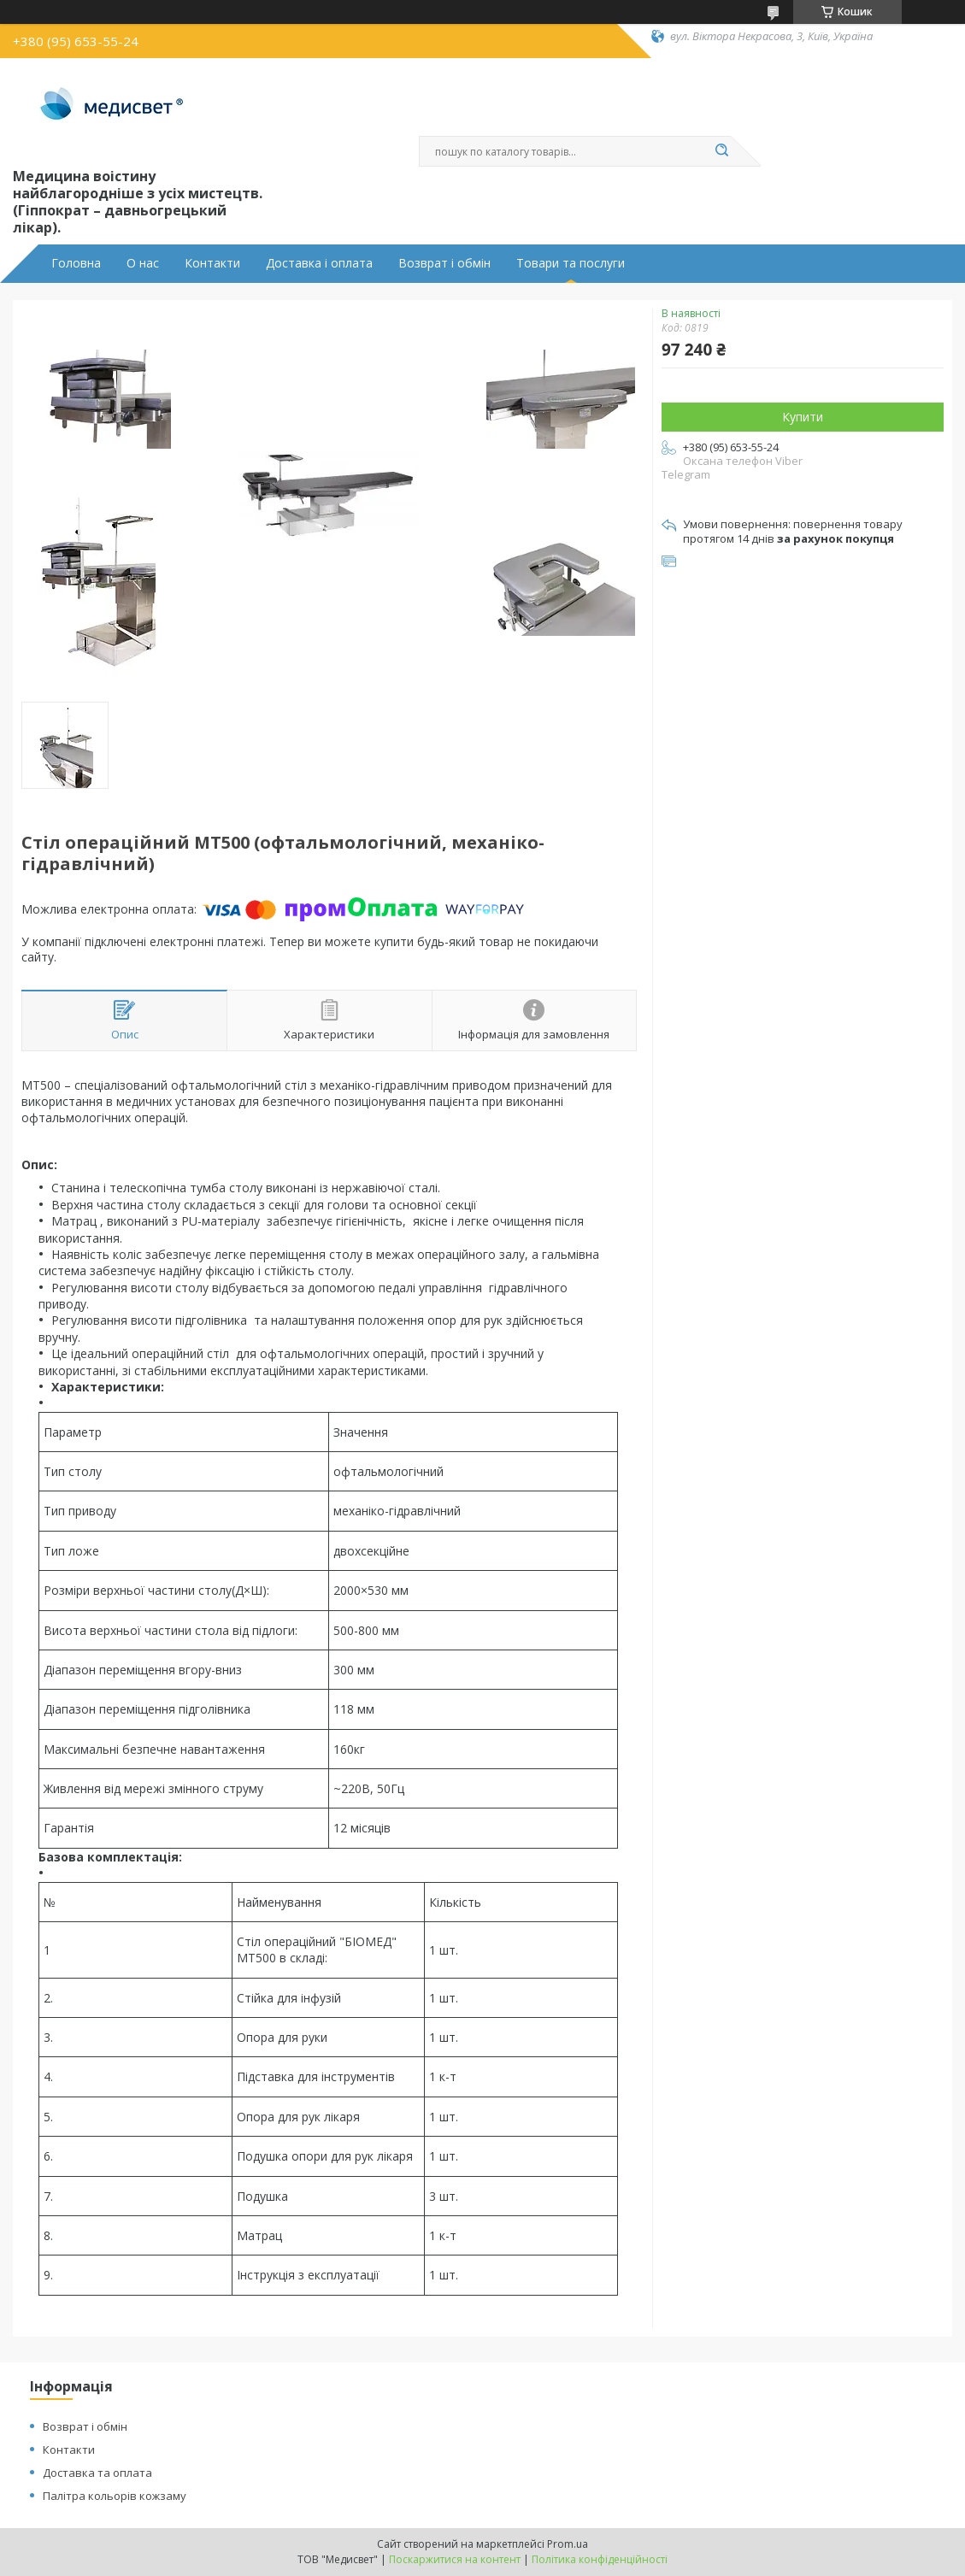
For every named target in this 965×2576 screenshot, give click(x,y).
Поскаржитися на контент (455, 2559)
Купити (802, 417)
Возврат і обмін (444, 263)
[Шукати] (722, 151)
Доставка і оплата (319, 263)
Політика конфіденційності (600, 2559)
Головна (76, 263)
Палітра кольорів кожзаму (114, 2495)
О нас (143, 263)
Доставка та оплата (97, 2472)
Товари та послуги (570, 263)
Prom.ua (567, 2544)
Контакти (212, 263)
